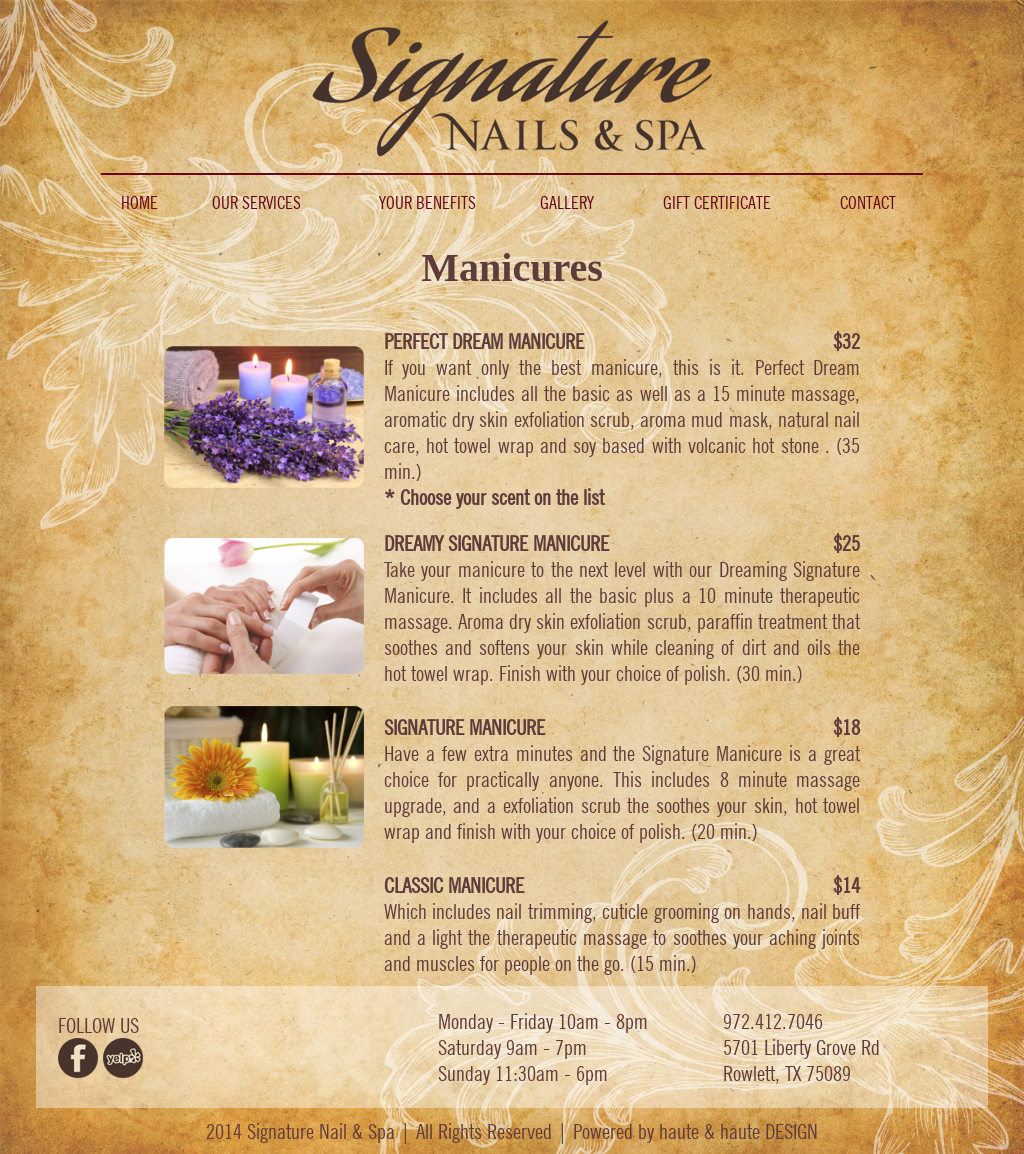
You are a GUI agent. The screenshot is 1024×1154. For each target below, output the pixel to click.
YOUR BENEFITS (427, 202)
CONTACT (868, 202)
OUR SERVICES (256, 202)
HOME (139, 202)
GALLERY (567, 202)
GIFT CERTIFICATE (717, 202)
